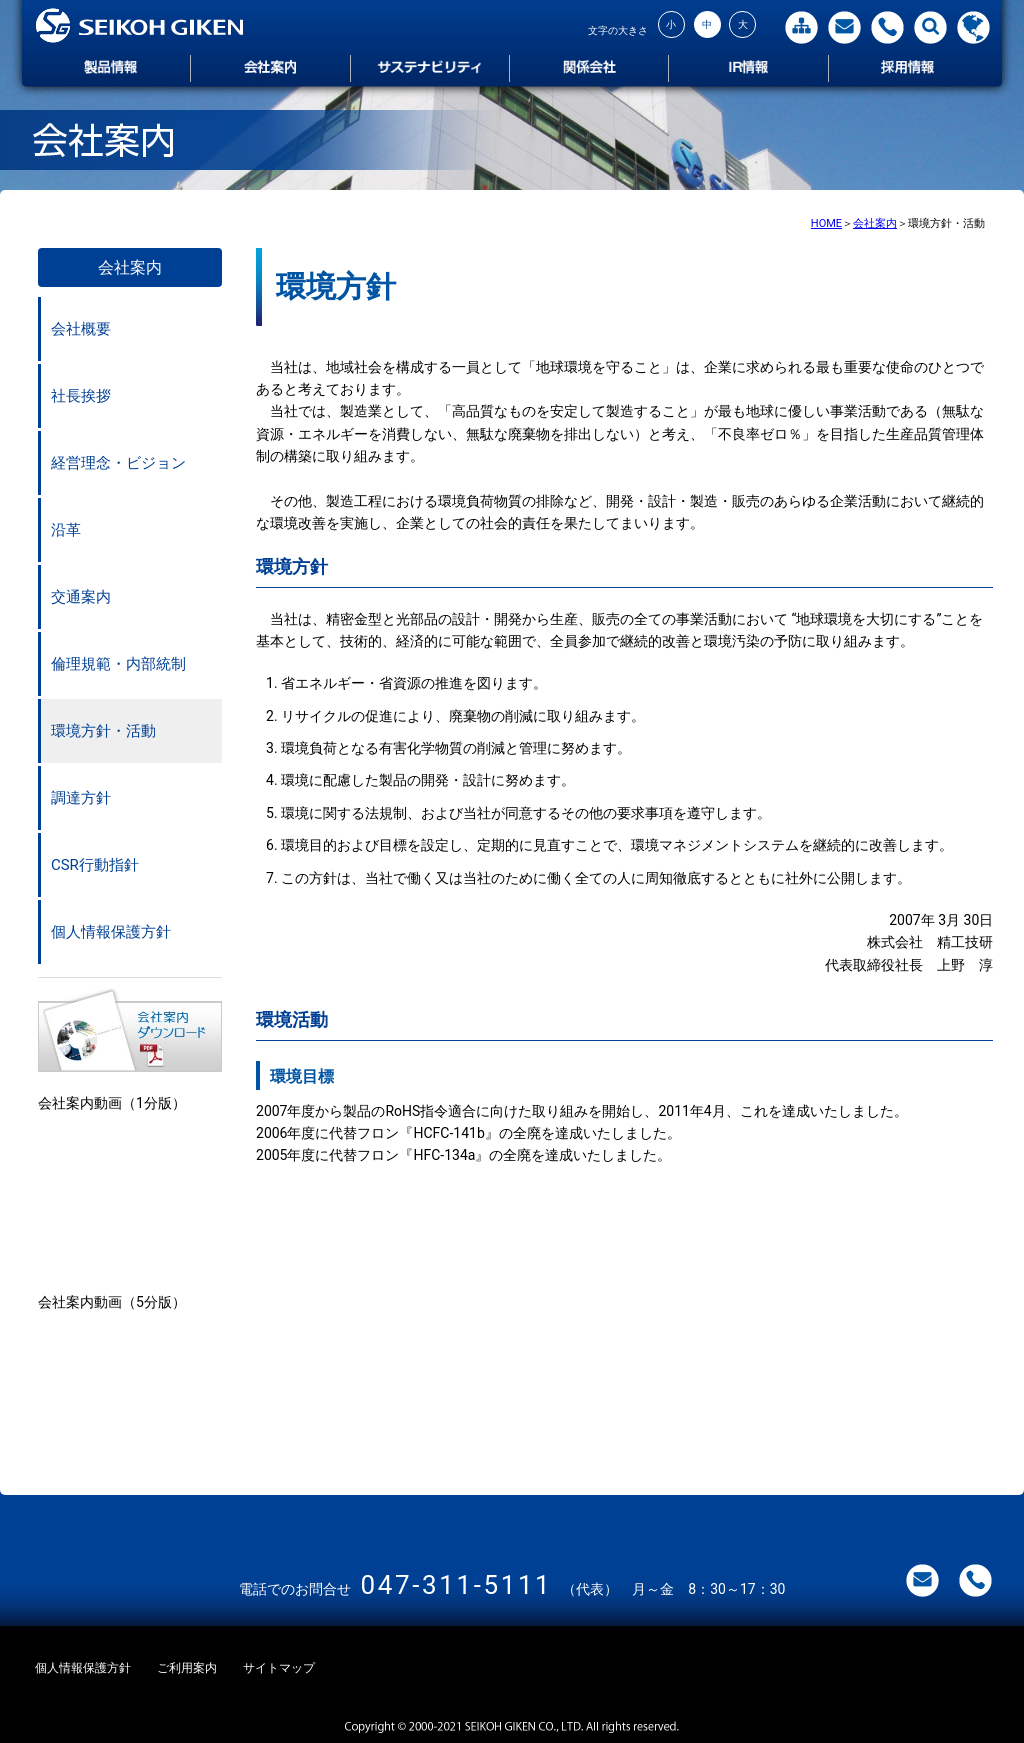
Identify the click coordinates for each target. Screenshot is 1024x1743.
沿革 (66, 530)
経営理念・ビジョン (118, 463)
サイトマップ (289, 1668)
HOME (826, 223)
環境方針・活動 (103, 731)
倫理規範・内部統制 (118, 664)
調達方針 (81, 798)
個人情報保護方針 (111, 932)
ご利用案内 (193, 1668)
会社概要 (81, 329)
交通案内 (81, 597)
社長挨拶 (81, 396)
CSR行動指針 (95, 865)
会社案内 (875, 223)
